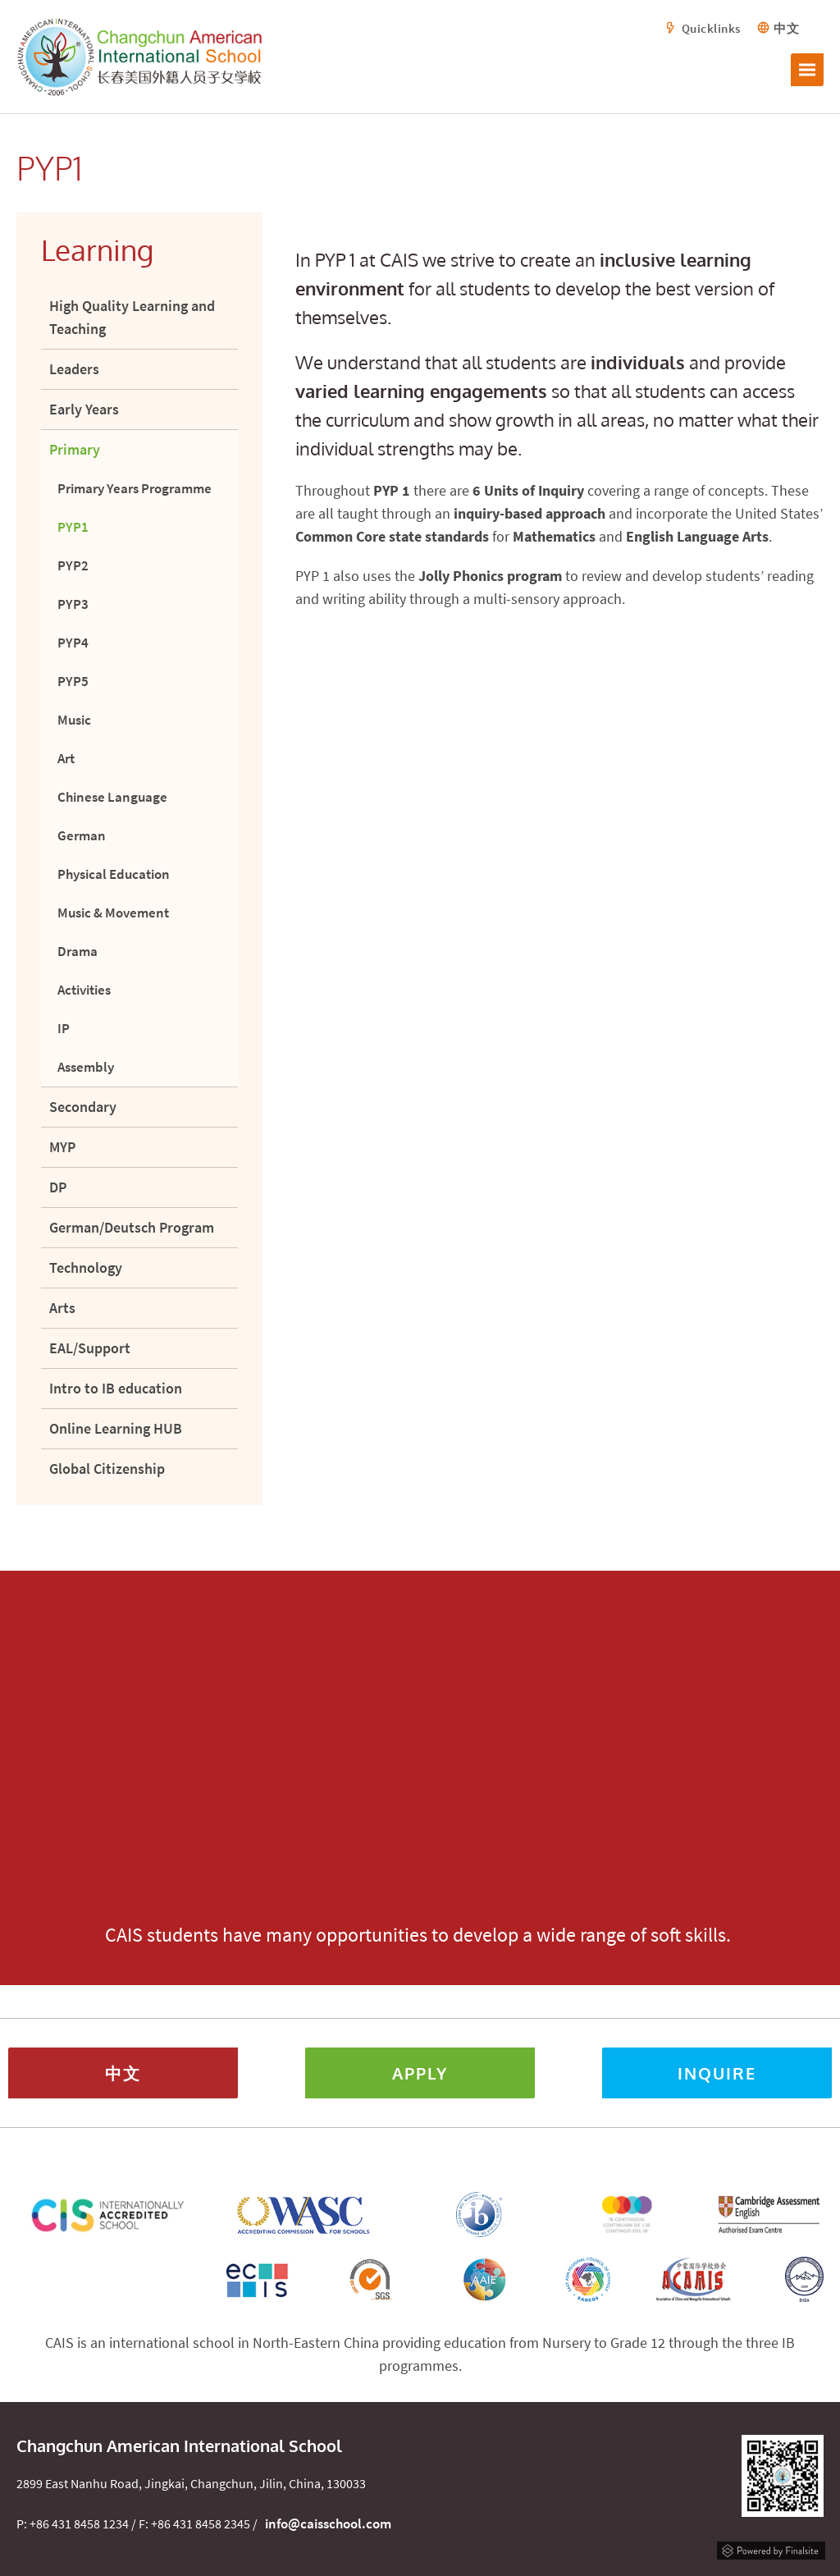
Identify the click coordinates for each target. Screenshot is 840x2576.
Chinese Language (112, 797)
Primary (74, 449)
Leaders (74, 368)
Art (66, 758)
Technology (85, 1267)
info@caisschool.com (328, 2523)
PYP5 (73, 681)
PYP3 (73, 604)
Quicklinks (711, 28)
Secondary (82, 1106)
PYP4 (73, 643)
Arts (62, 1307)
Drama (77, 951)
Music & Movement (113, 913)
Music (74, 720)
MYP (62, 1146)
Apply (420, 2073)
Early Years (84, 409)
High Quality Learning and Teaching (132, 317)
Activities (84, 990)
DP (57, 1187)
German (81, 835)
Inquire (717, 2073)
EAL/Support (89, 1347)
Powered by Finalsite (771, 2548)
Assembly (85, 1067)
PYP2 (73, 565)
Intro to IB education (115, 1388)
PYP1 (73, 527)
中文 (786, 28)
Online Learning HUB (115, 1428)
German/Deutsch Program (131, 1227)
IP (63, 1028)
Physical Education (113, 874)
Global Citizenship (107, 1468)
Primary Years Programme (134, 488)
